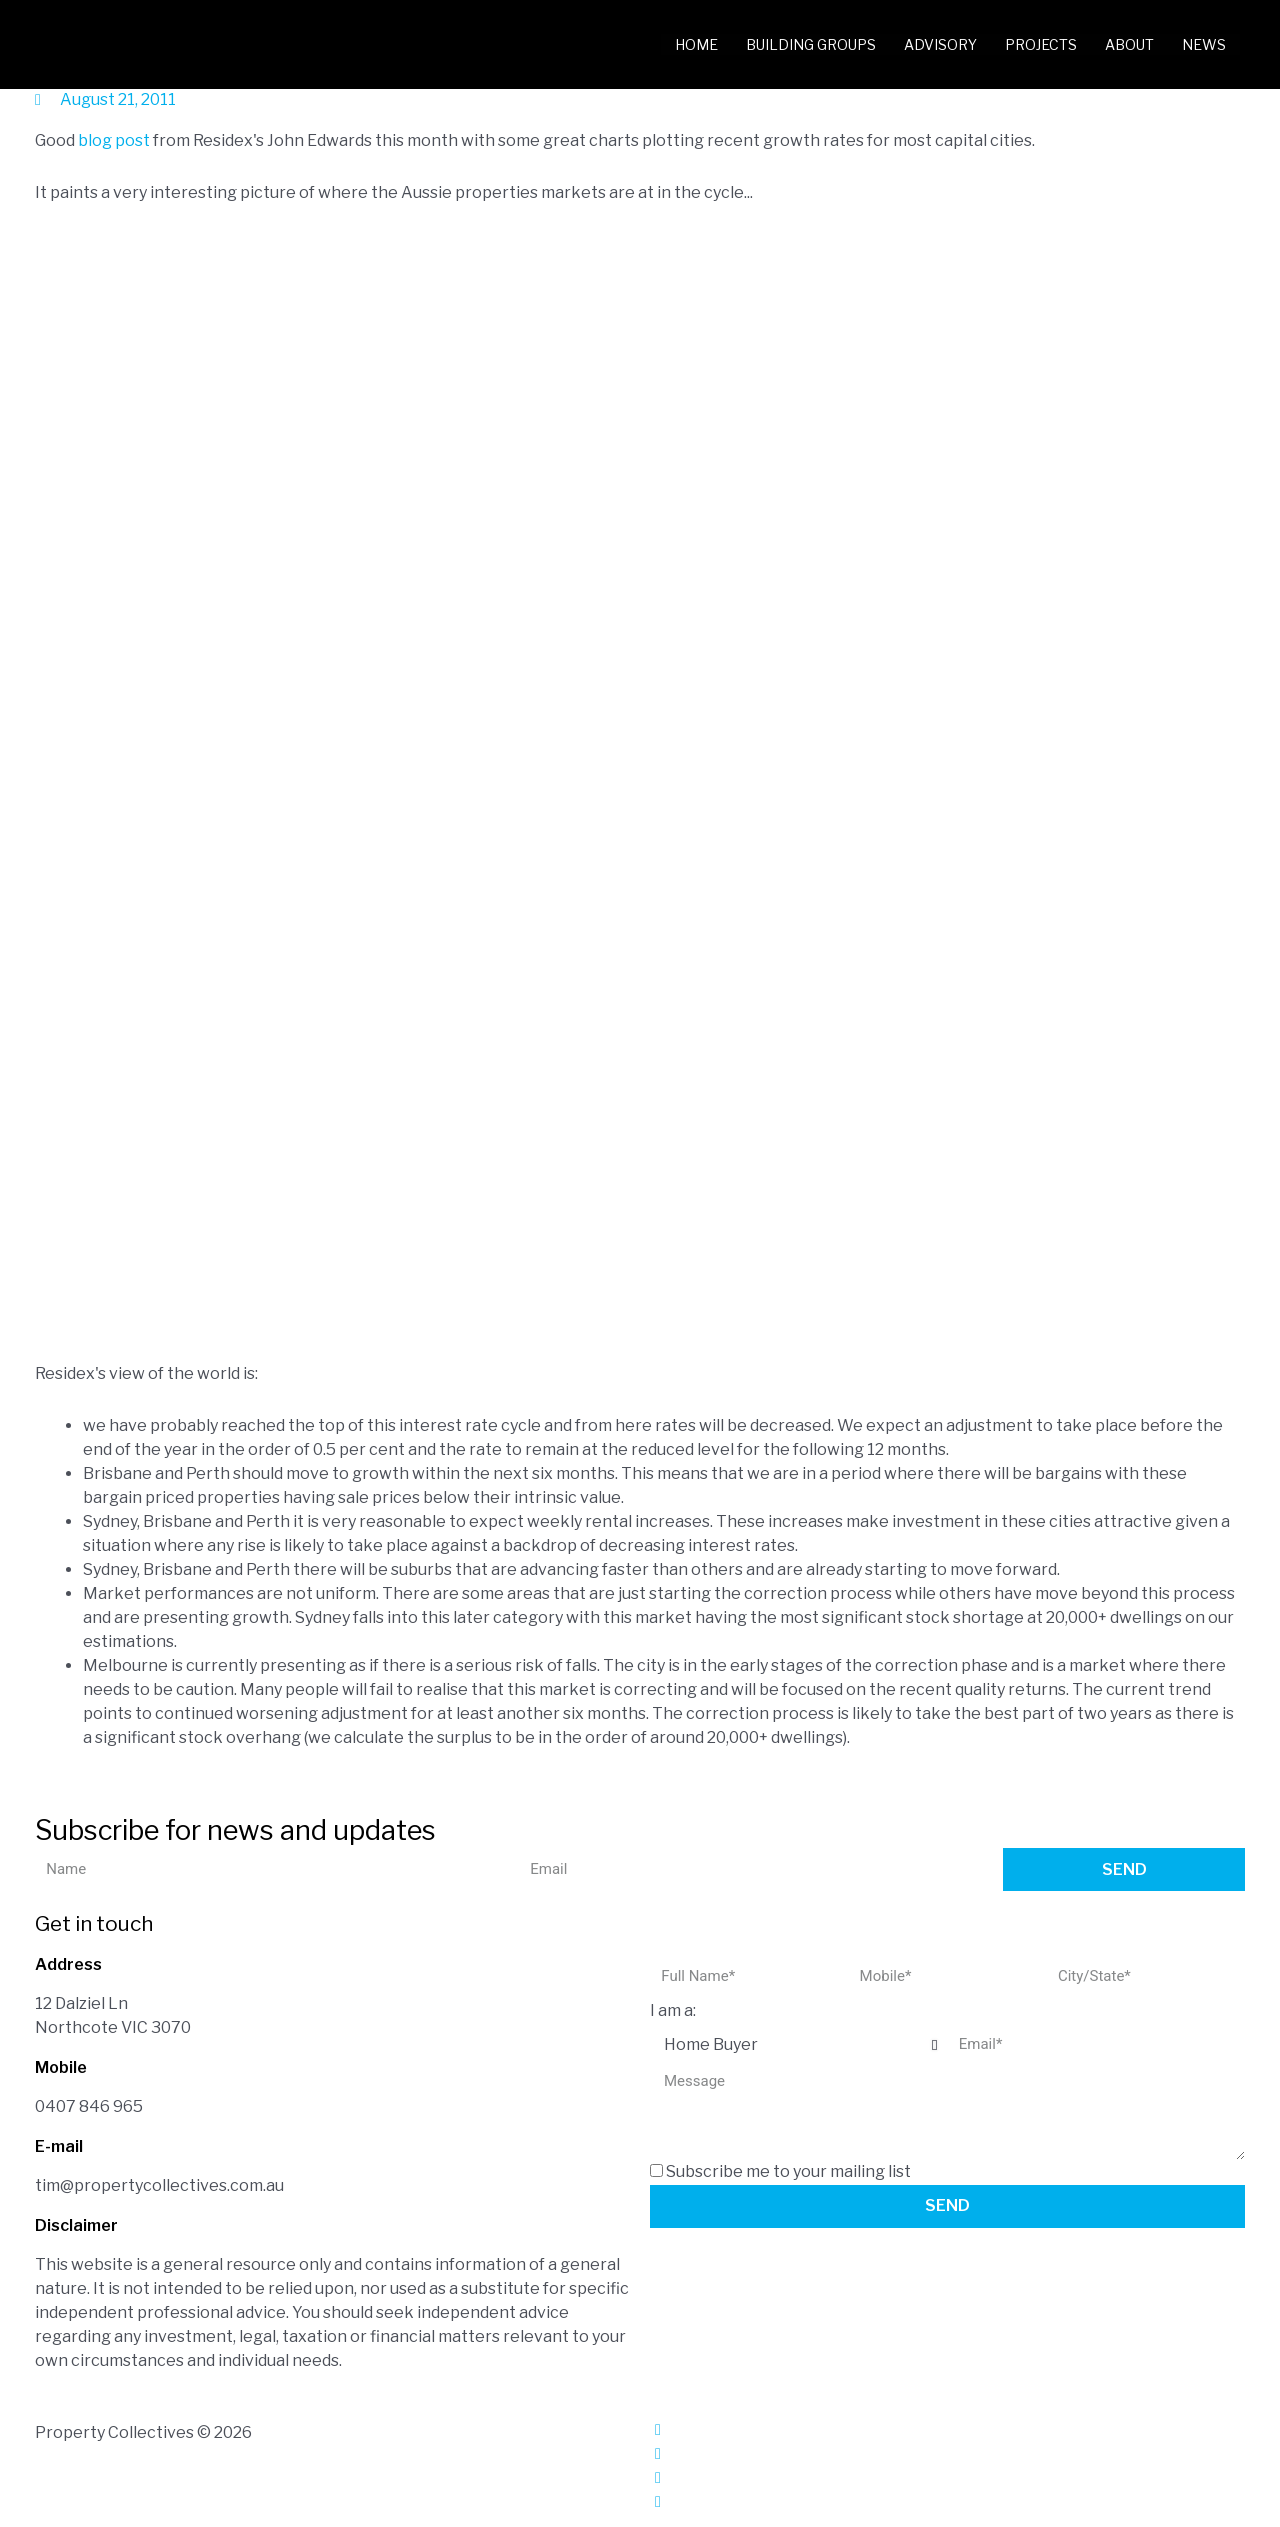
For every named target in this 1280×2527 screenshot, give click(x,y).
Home (696, 44)
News (1204, 44)
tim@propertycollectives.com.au (159, 2185)
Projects (1041, 44)
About (1129, 44)
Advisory (940, 44)
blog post (114, 140)
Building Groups (811, 44)
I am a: (673, 2010)
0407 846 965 (89, 2106)
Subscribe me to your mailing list (788, 2171)
